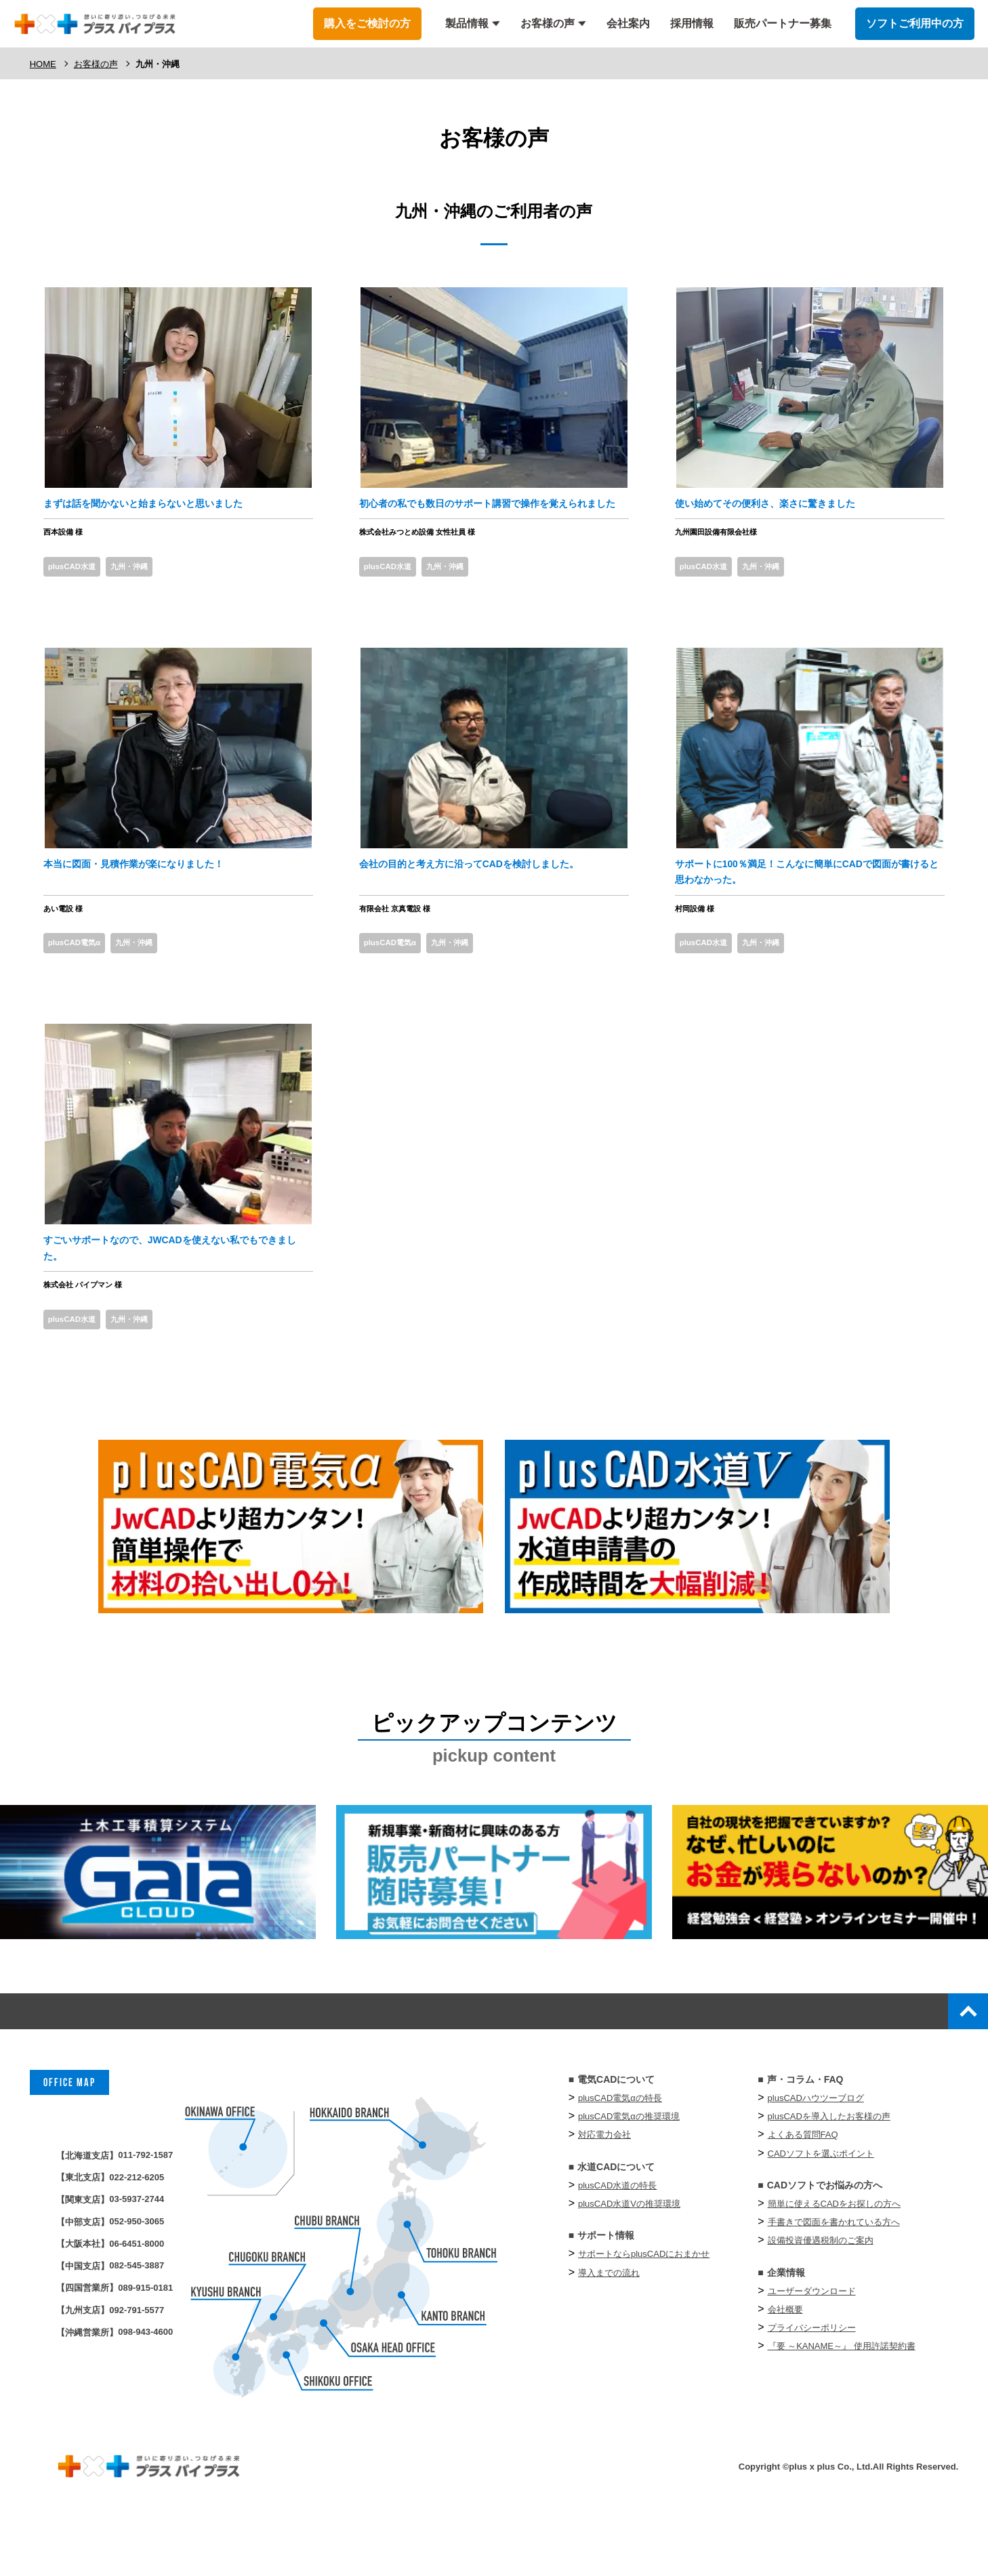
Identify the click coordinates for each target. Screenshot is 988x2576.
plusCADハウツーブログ (816, 2155)
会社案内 (628, 23)
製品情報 (467, 23)
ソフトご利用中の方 (915, 23)
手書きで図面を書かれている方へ (834, 2279)
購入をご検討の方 (367, 23)
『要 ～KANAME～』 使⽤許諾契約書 (841, 2403)
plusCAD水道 (77, 593)
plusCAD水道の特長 (617, 2242)
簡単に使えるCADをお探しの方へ (834, 2261)
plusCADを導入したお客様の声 (829, 2174)
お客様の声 (547, 23)
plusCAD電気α (80, 980)
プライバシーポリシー (812, 2385)
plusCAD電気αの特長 (620, 2155)
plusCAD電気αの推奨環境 (629, 2174)
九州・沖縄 (145, 593)
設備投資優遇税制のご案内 (820, 2298)
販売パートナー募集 (782, 23)
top (960, 2063)
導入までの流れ (609, 2330)
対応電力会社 (604, 2192)
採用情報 (692, 23)
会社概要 (785, 2366)
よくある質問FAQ (803, 2192)
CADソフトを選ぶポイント (821, 2210)
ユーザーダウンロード (812, 2348)
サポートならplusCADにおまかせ (643, 2311)
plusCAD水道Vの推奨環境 (629, 2261)
